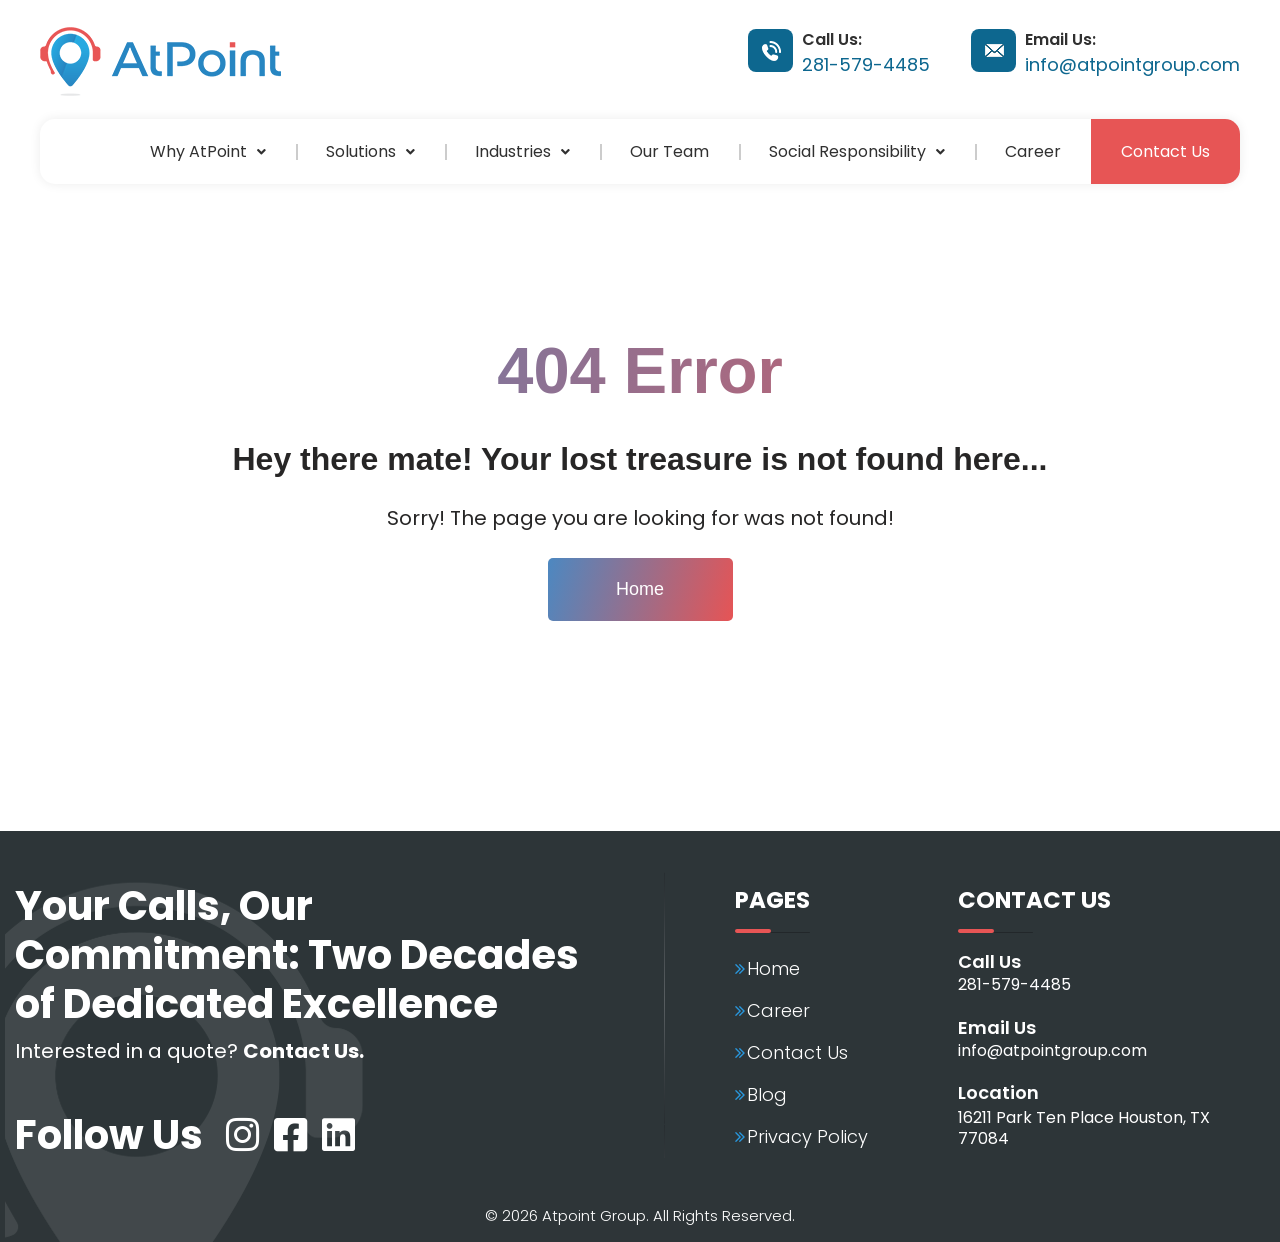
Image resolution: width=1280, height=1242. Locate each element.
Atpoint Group (594, 1215)
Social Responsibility (857, 151)
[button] (208, 151)
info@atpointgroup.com (1132, 64)
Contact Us (1165, 151)
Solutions (370, 151)
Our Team (669, 151)
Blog (767, 1095)
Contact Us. (303, 1051)
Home (640, 589)
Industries (522, 151)
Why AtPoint (208, 151)
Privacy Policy (807, 1137)
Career (1033, 151)
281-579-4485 (866, 64)
